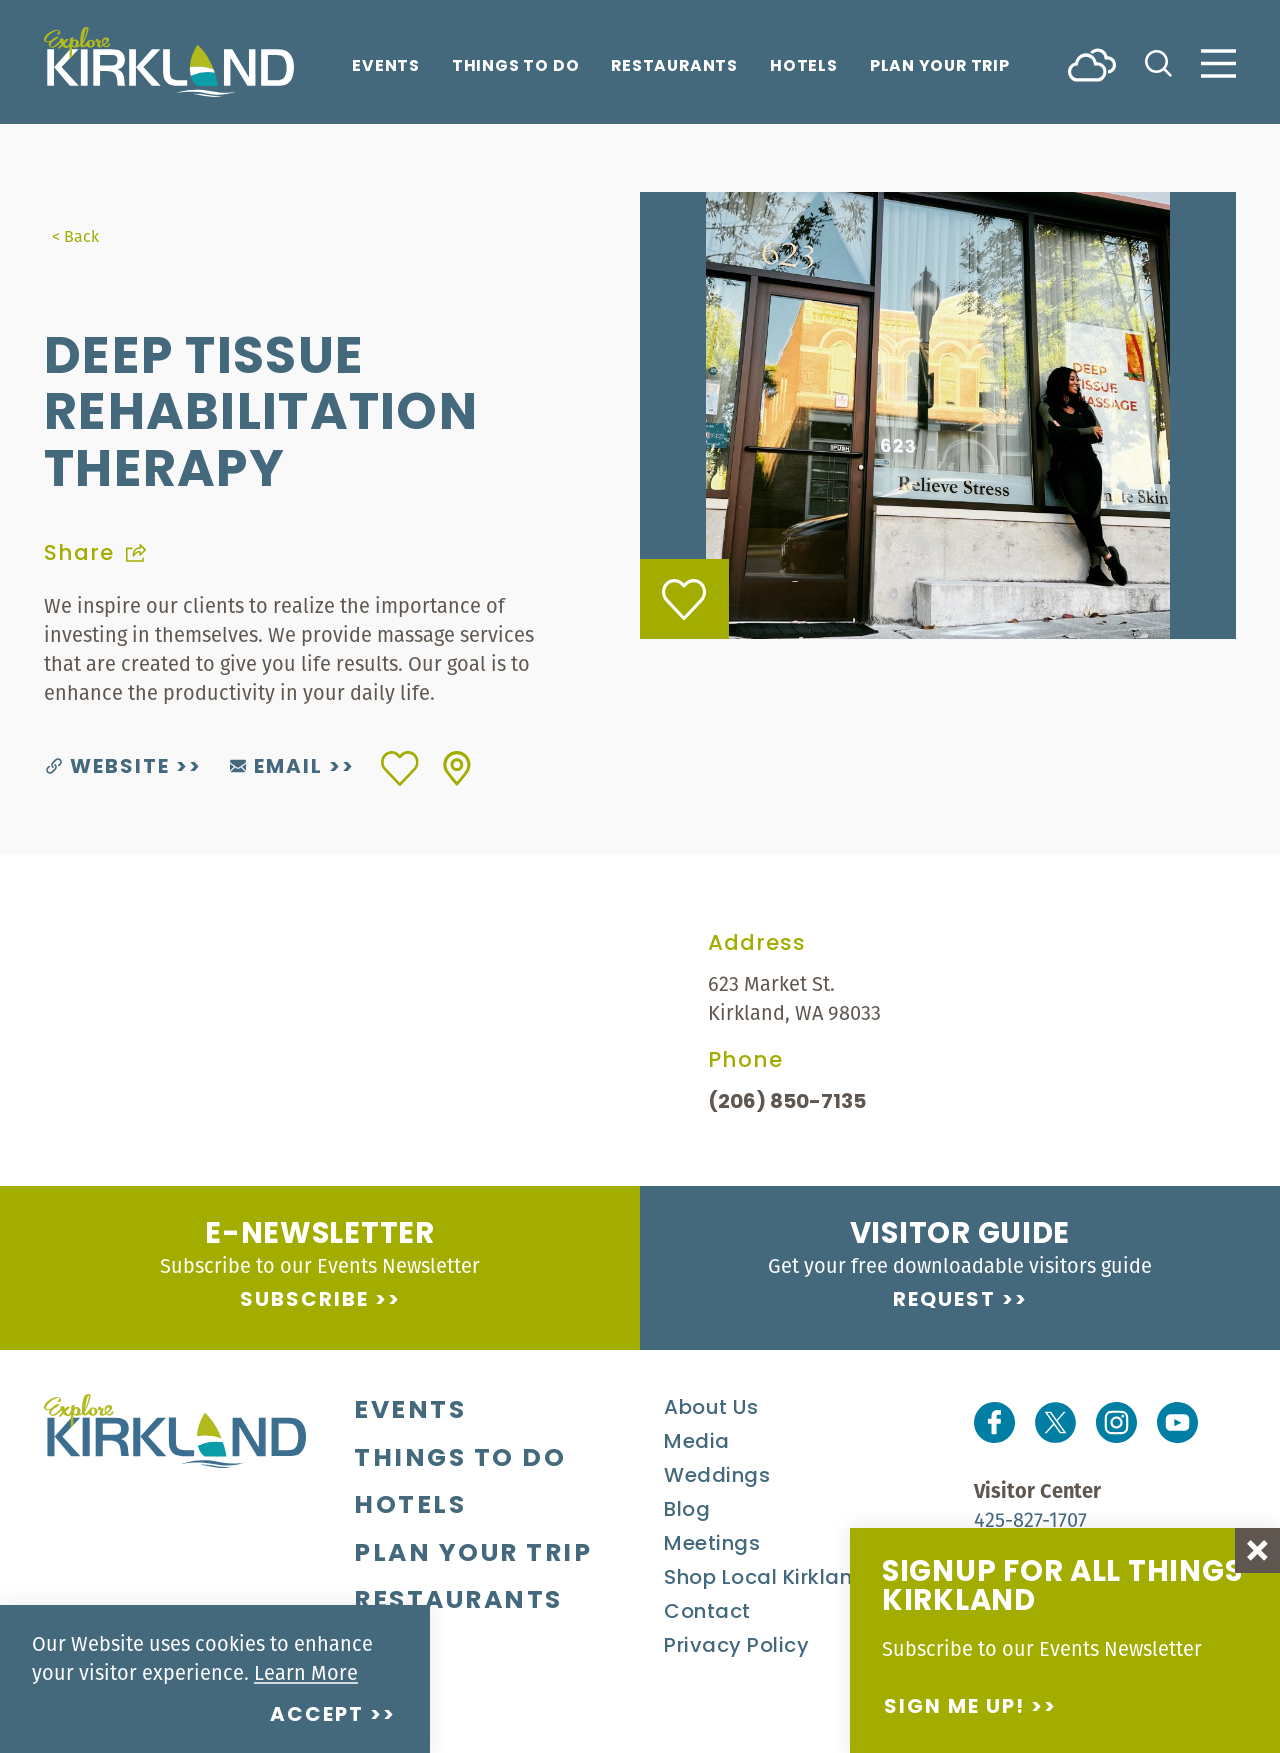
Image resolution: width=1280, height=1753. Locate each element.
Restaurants (674, 67)
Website (108, 768)
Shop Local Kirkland (765, 1579)
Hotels (804, 67)
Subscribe (304, 1301)
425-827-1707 (1030, 1519)
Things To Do (515, 67)
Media (697, 1443)
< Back (75, 236)
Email (276, 768)
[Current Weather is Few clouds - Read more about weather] (1092, 63)
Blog (687, 1511)
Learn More (306, 1672)
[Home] (169, 62)
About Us (711, 1409)
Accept (317, 1716)
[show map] (457, 768)
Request (944, 1301)
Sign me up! (954, 1708)
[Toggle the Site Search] (1158, 61)
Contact (707, 1613)
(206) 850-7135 (787, 1103)
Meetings (712, 1545)
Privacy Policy (736, 1647)
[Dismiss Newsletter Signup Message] (1257, 1550)
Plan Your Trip (940, 67)
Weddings (717, 1477)
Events (386, 67)
